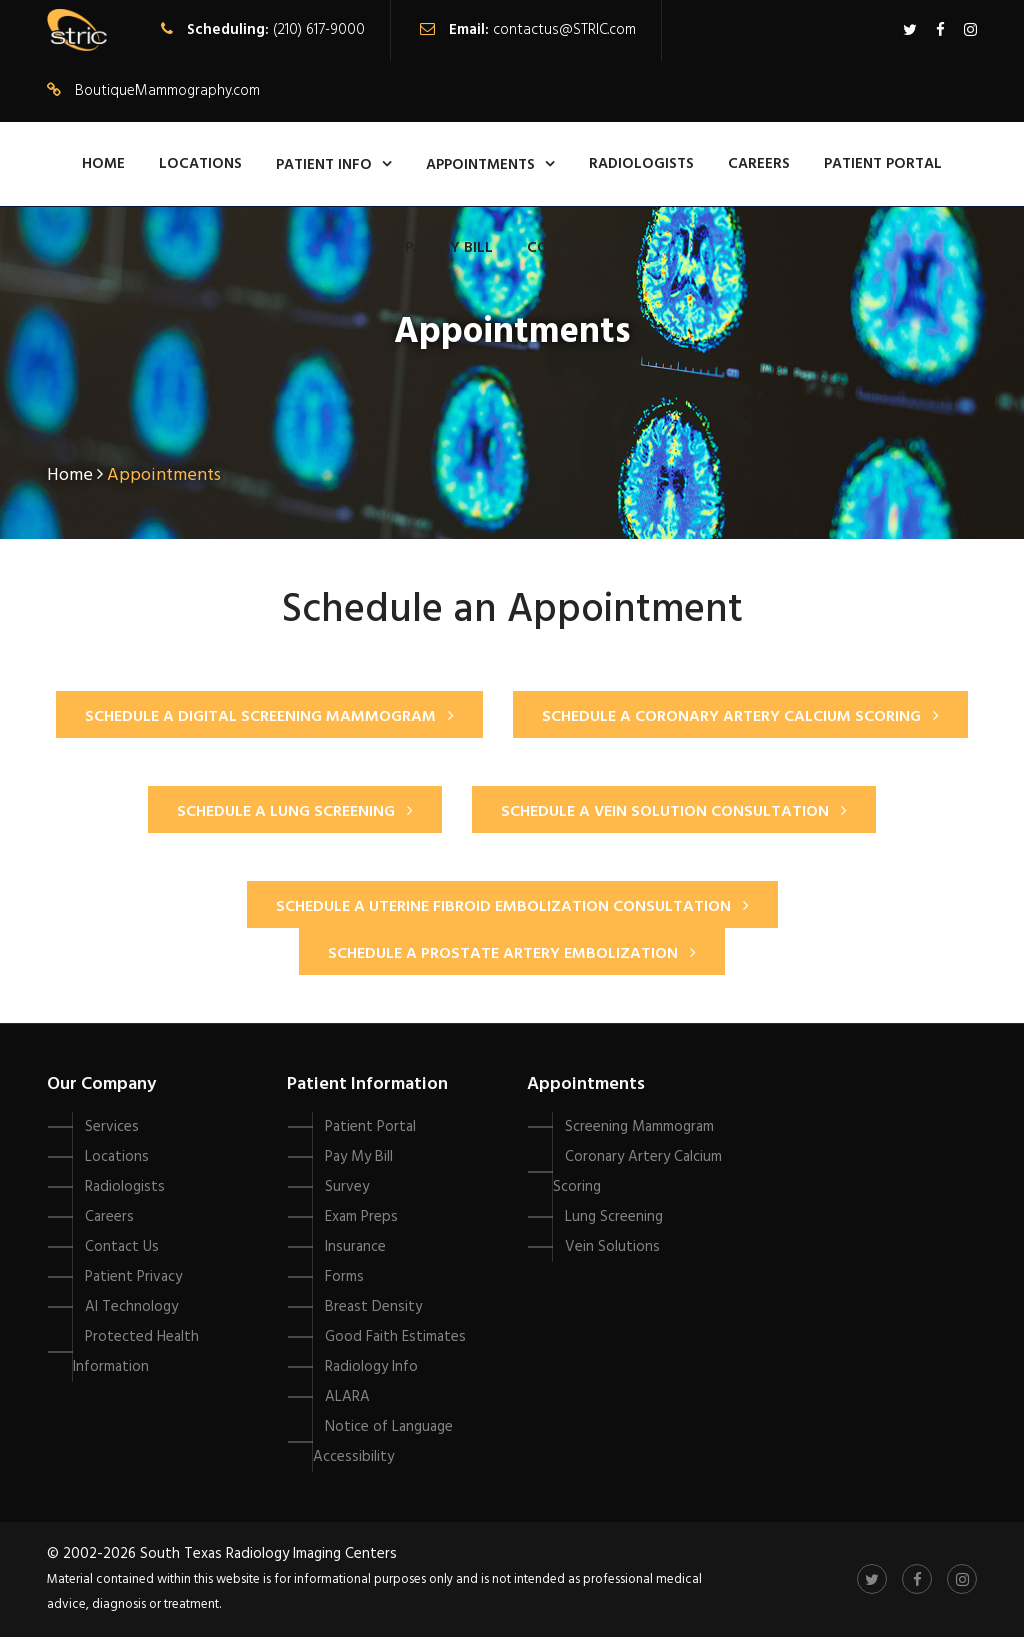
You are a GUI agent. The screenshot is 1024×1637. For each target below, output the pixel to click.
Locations (200, 164)
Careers (759, 164)
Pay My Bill (449, 248)
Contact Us (573, 248)
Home (103, 164)
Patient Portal (883, 164)
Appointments (480, 165)
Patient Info (324, 165)
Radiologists (641, 164)
